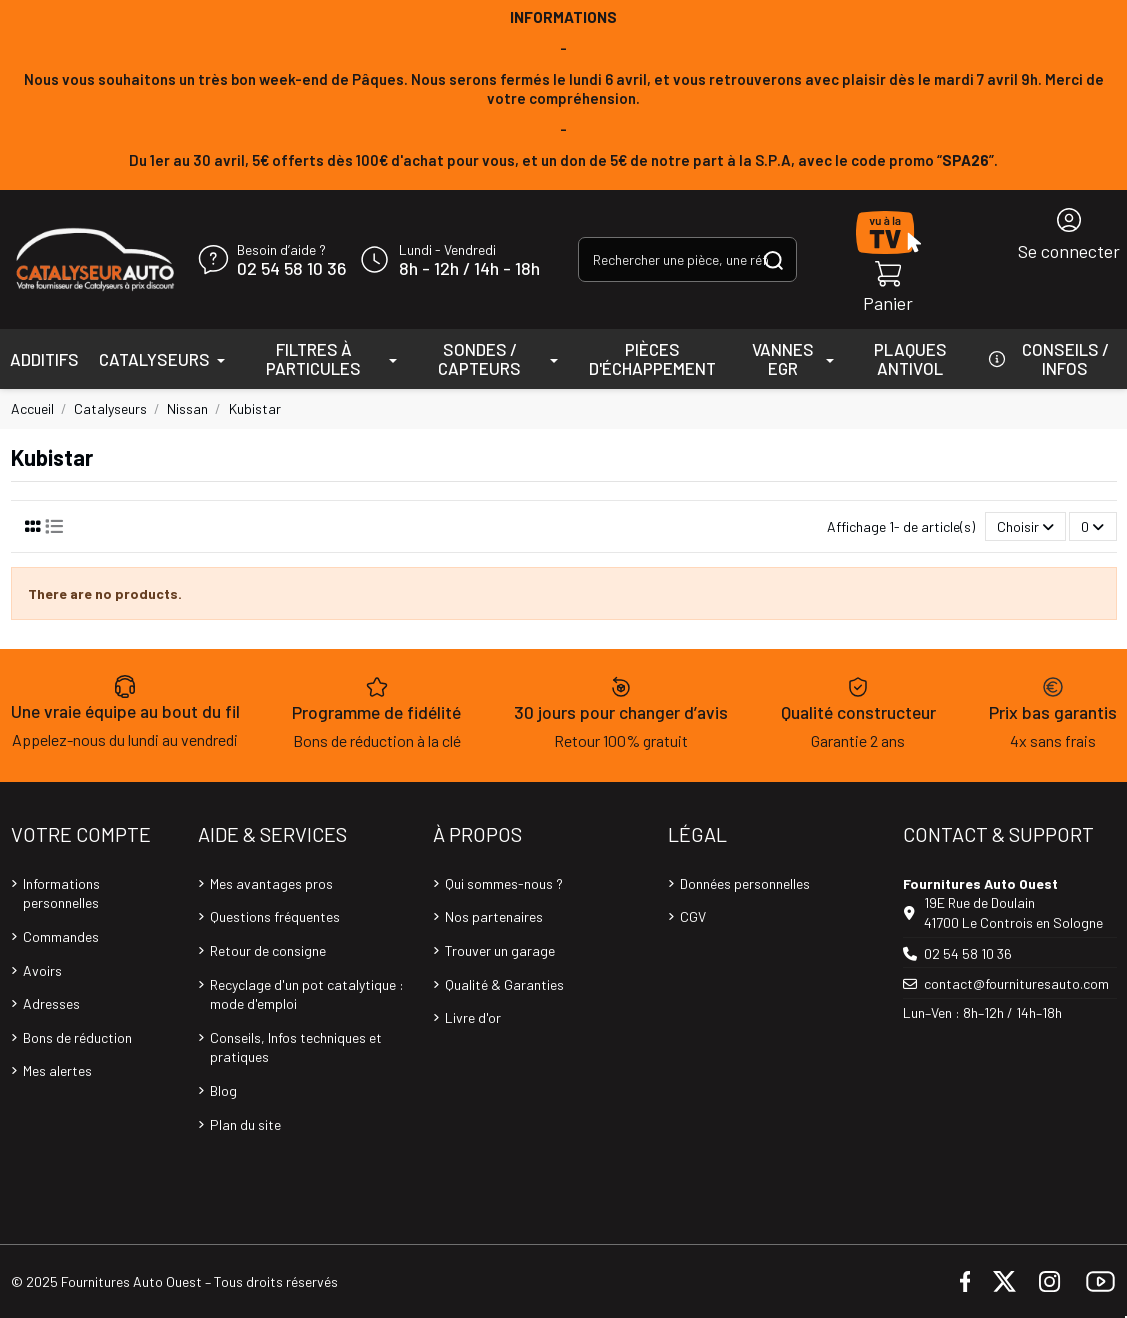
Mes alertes (57, 1070)
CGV (693, 916)
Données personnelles (745, 883)
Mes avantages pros (271, 883)
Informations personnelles (61, 893)
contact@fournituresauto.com (1016, 983)
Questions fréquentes (275, 916)
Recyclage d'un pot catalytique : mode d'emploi (307, 994)
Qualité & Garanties (504, 984)
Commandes (61, 936)
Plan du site (245, 1124)
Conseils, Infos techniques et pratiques (296, 1047)
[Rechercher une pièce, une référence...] (773, 259)
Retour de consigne (268, 950)
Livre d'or (473, 1017)
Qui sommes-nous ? (504, 883)
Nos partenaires (494, 916)
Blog (223, 1090)
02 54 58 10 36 (291, 269)
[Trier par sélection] (1025, 526)
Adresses (51, 1003)
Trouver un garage (500, 950)
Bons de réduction (77, 1037)
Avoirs (42, 970)
